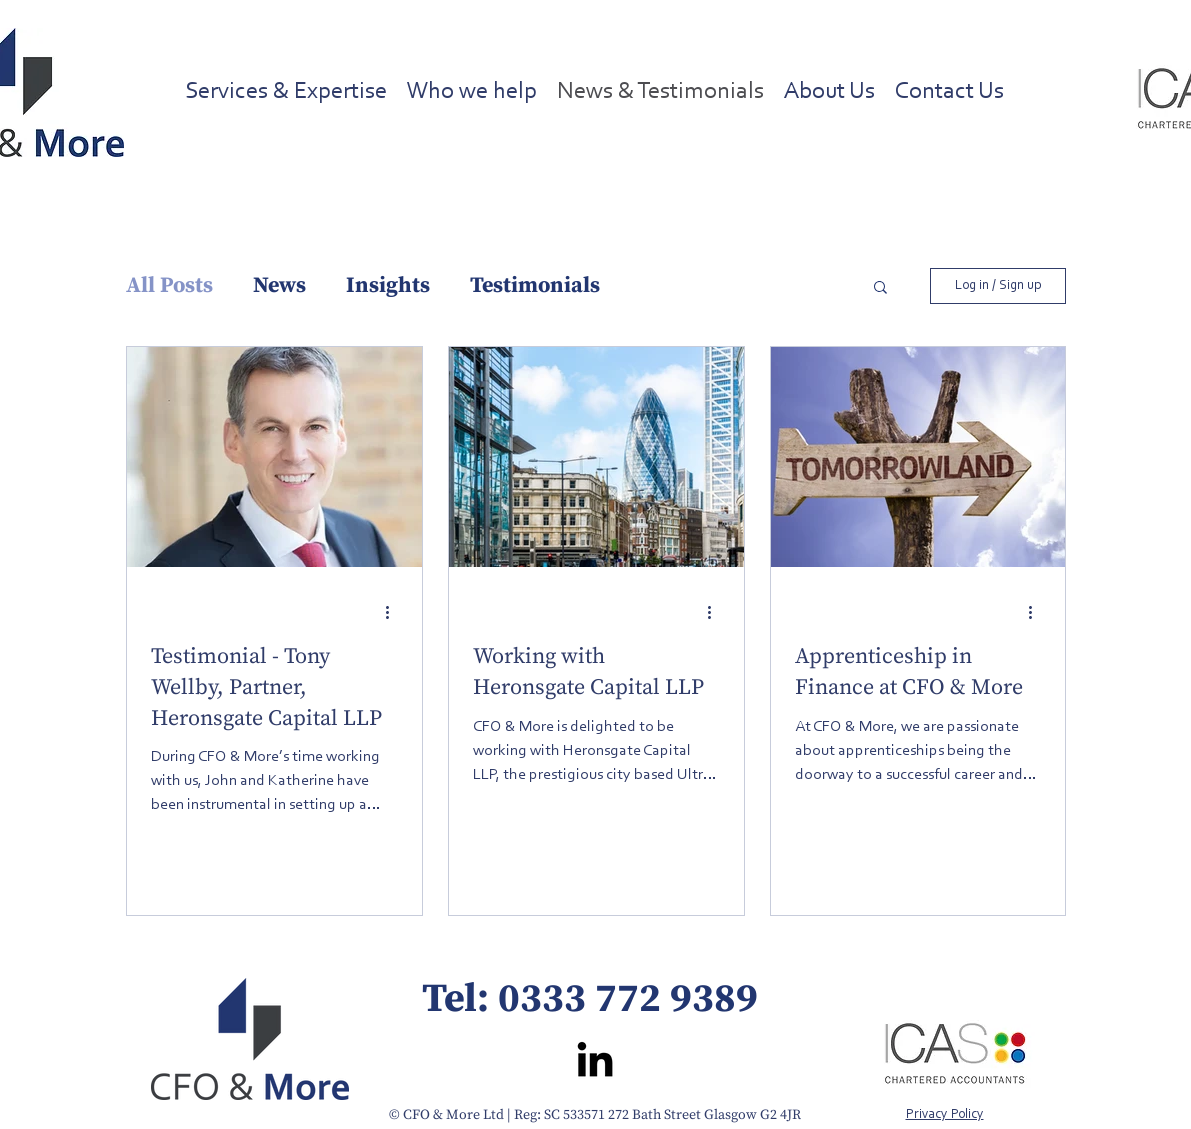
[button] (880, 288)
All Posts (169, 285)
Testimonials (535, 285)
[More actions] (395, 612)
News (279, 285)
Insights (388, 285)
